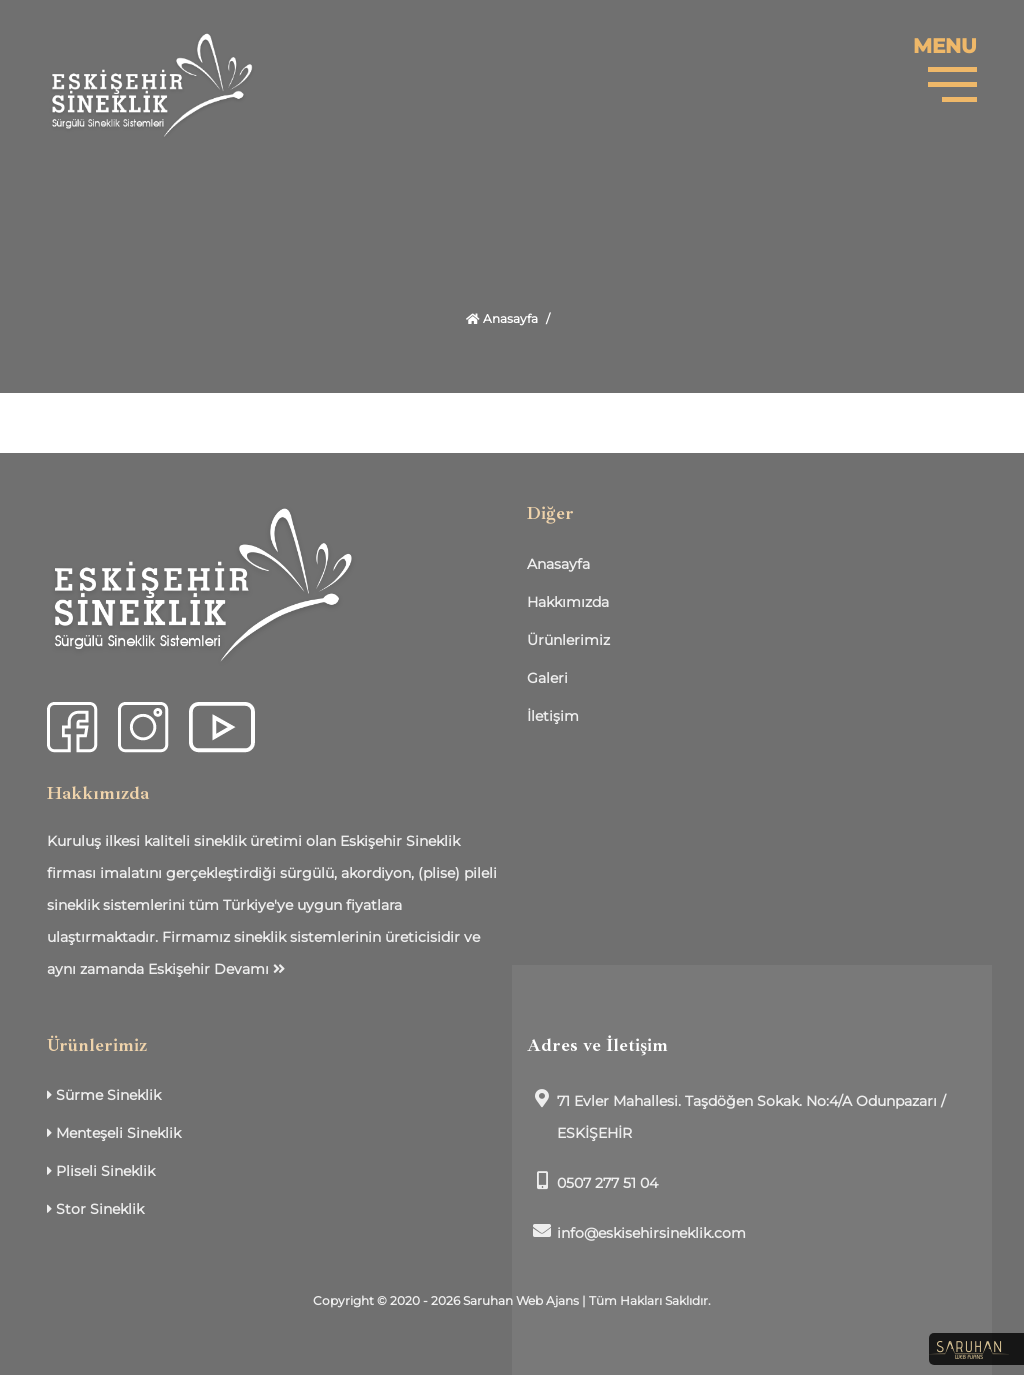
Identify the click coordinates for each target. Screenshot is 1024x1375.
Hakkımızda (568, 602)
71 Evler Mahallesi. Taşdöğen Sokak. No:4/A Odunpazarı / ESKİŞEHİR (736, 1115)
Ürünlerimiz (568, 640)
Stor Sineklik (95, 1209)
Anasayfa (502, 318)
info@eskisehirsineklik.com (636, 1231)
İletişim (553, 716)
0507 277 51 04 (592, 1181)
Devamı (249, 969)
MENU (945, 46)
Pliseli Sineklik (101, 1171)
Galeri (547, 678)
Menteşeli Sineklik (114, 1133)
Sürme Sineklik (104, 1095)
